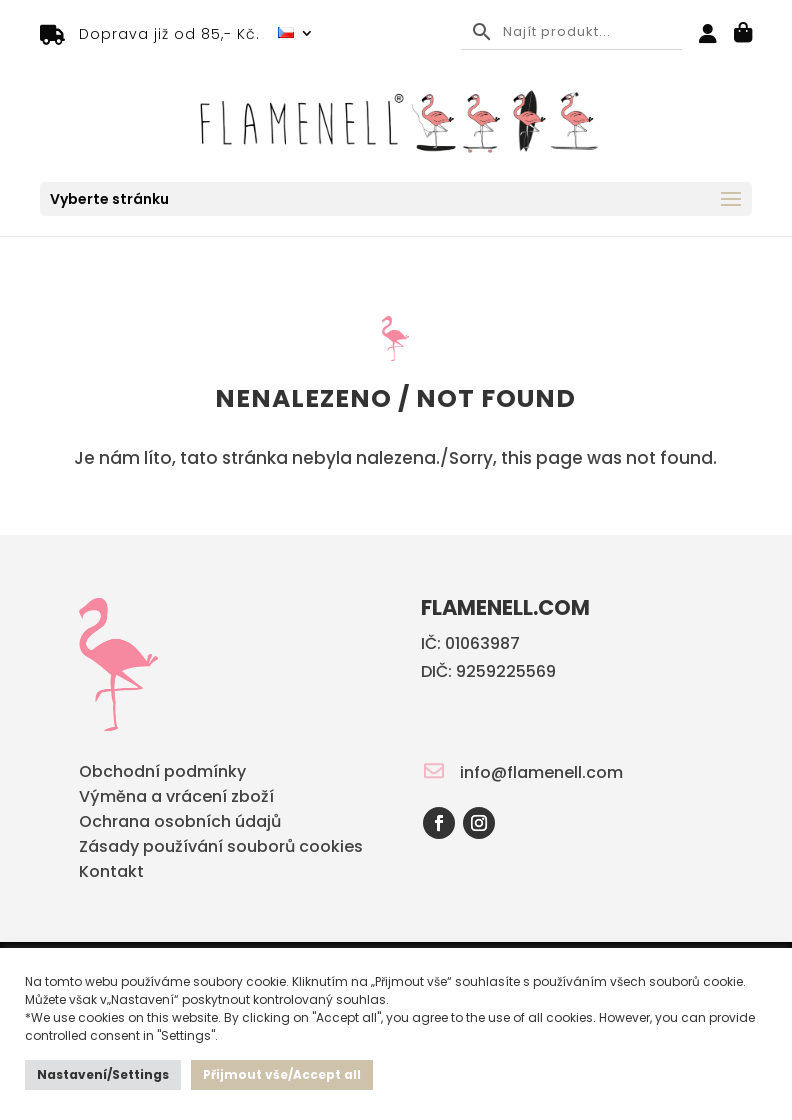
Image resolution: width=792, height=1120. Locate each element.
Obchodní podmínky (162, 773)
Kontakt (111, 873)
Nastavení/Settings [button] (103, 1074)
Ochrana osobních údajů (180, 823)
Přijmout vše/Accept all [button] (282, 1074)
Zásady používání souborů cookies (221, 848)
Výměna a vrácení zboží (176, 798)
